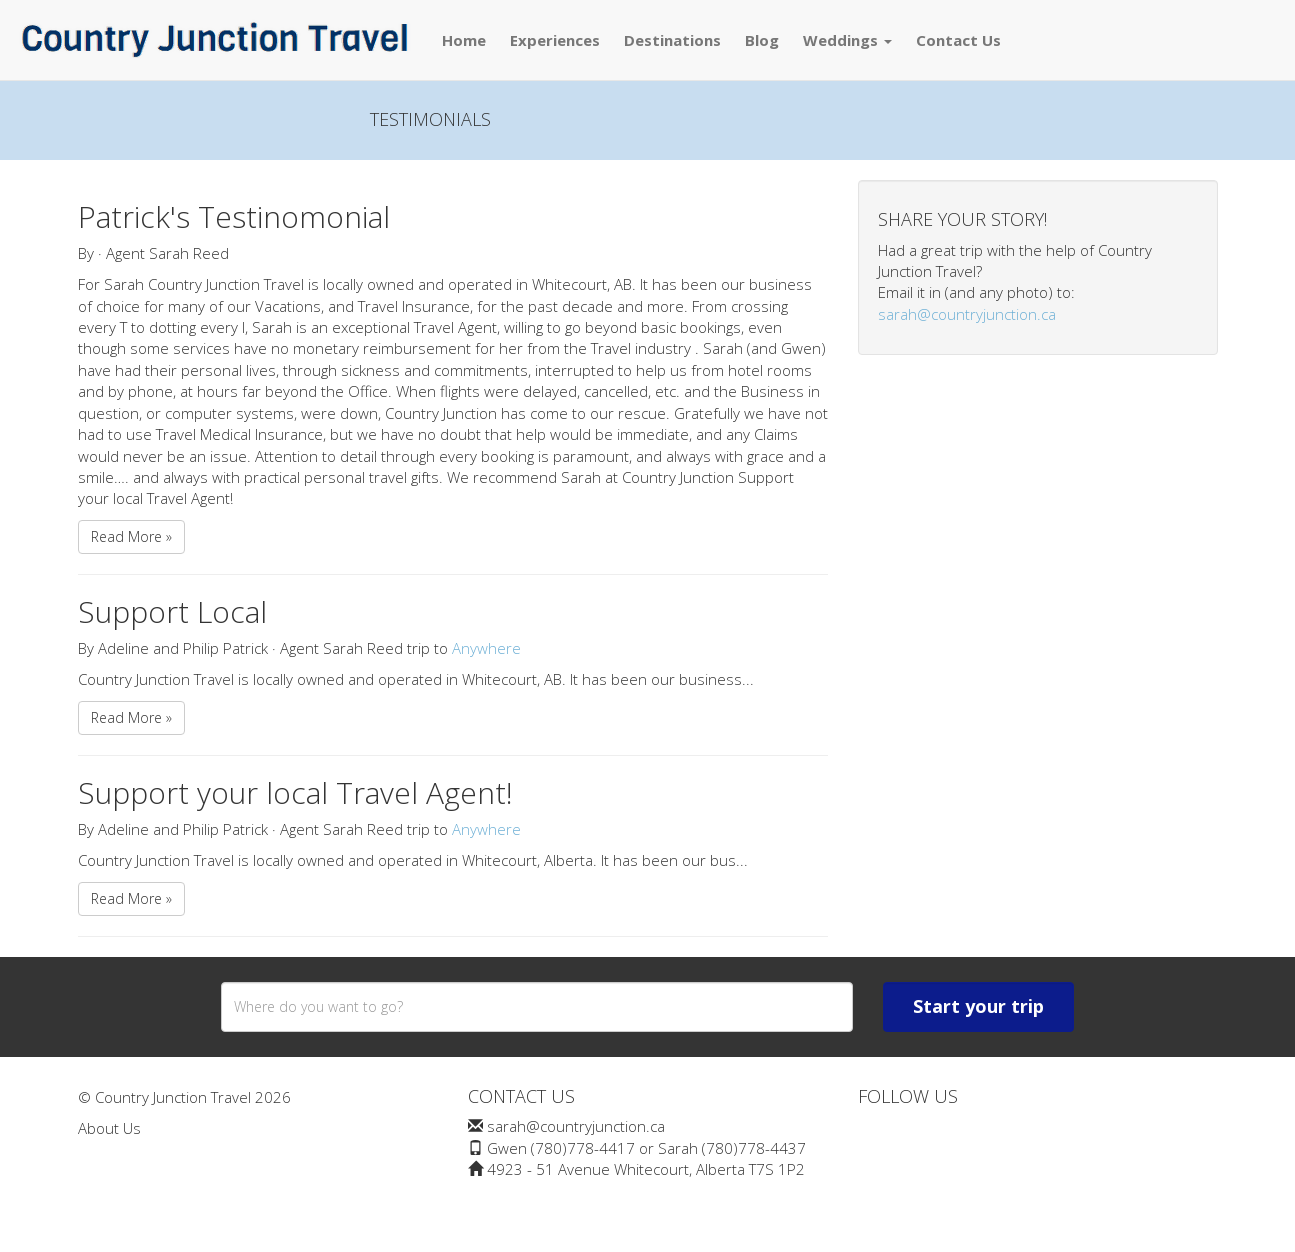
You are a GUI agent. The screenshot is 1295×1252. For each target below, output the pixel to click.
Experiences (555, 40)
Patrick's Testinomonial (234, 216)
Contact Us (958, 40)
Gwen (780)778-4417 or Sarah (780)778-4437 (646, 1148)
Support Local (172, 611)
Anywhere (486, 648)
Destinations (672, 40)
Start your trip (978, 1006)
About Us (109, 1128)
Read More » (131, 536)
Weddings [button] (847, 40)
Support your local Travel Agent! (295, 792)
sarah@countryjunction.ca (967, 314)
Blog (762, 40)
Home (464, 40)
